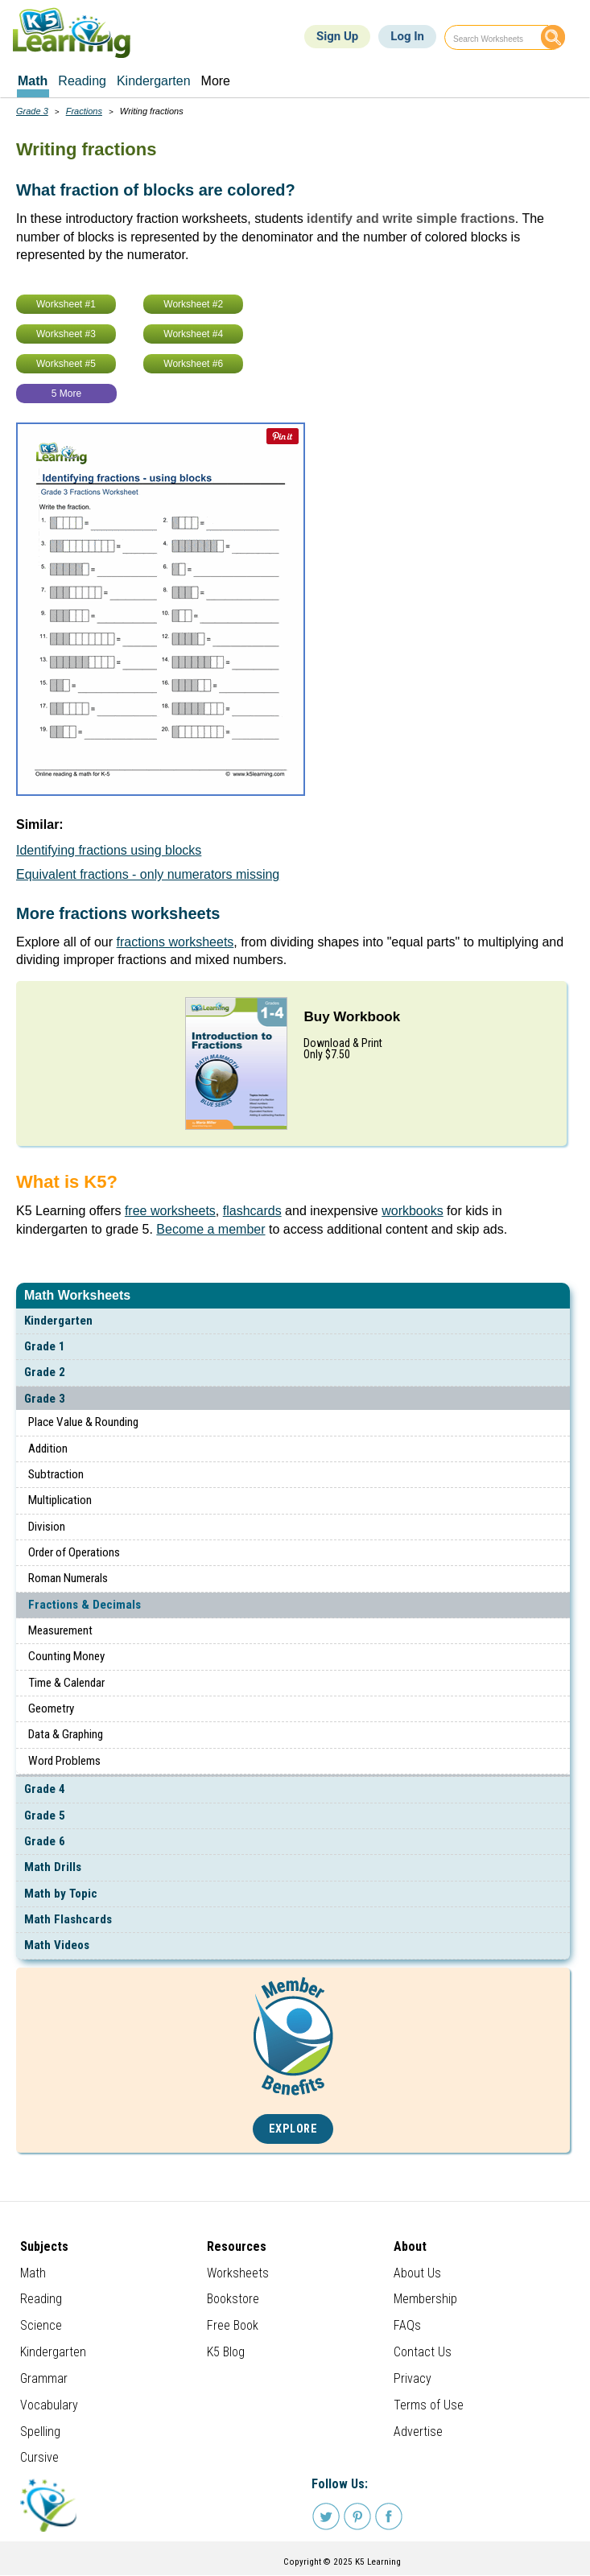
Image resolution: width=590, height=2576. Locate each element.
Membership (425, 2298)
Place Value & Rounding (83, 1422)
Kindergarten (58, 1320)
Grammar (44, 2378)
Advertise (418, 2431)
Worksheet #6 (193, 363)
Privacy (412, 2378)
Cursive (39, 2457)
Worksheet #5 (66, 363)
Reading (41, 2298)
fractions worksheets (175, 942)
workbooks (412, 1211)
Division (46, 1526)
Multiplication (60, 1500)
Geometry (51, 1708)
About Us (417, 2273)
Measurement (60, 1630)
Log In (407, 36)
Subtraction (56, 1474)
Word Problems (64, 1761)
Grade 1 (44, 1346)
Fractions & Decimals (84, 1604)
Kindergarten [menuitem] (154, 81)
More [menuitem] (215, 81)
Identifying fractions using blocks (108, 850)
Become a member (210, 1229)
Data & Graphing (65, 1734)
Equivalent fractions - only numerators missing (147, 874)
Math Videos (56, 1945)
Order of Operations (74, 1552)
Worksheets (238, 2273)
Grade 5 (44, 1815)
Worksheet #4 (193, 334)
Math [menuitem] (32, 81)
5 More (66, 393)
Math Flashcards (68, 1919)
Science (41, 2325)
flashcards (252, 1211)
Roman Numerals (68, 1578)
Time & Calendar (66, 1682)
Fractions (84, 111)
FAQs (407, 2325)
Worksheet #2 (193, 304)
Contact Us (423, 2352)
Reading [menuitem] (82, 81)
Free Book (232, 2325)
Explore (293, 2129)
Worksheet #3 (66, 334)
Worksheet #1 (66, 304)
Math (33, 2273)
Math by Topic (60, 1893)
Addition (48, 1448)
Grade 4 (44, 1789)
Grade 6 (44, 1841)
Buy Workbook (351, 1016)
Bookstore (233, 2298)
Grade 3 (44, 1398)
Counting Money (66, 1656)
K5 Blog (226, 2352)
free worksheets (170, 1211)
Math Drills (52, 1867)
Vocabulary (49, 2405)
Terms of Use (429, 2405)
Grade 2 (44, 1372)
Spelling (40, 2431)
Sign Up (337, 36)
